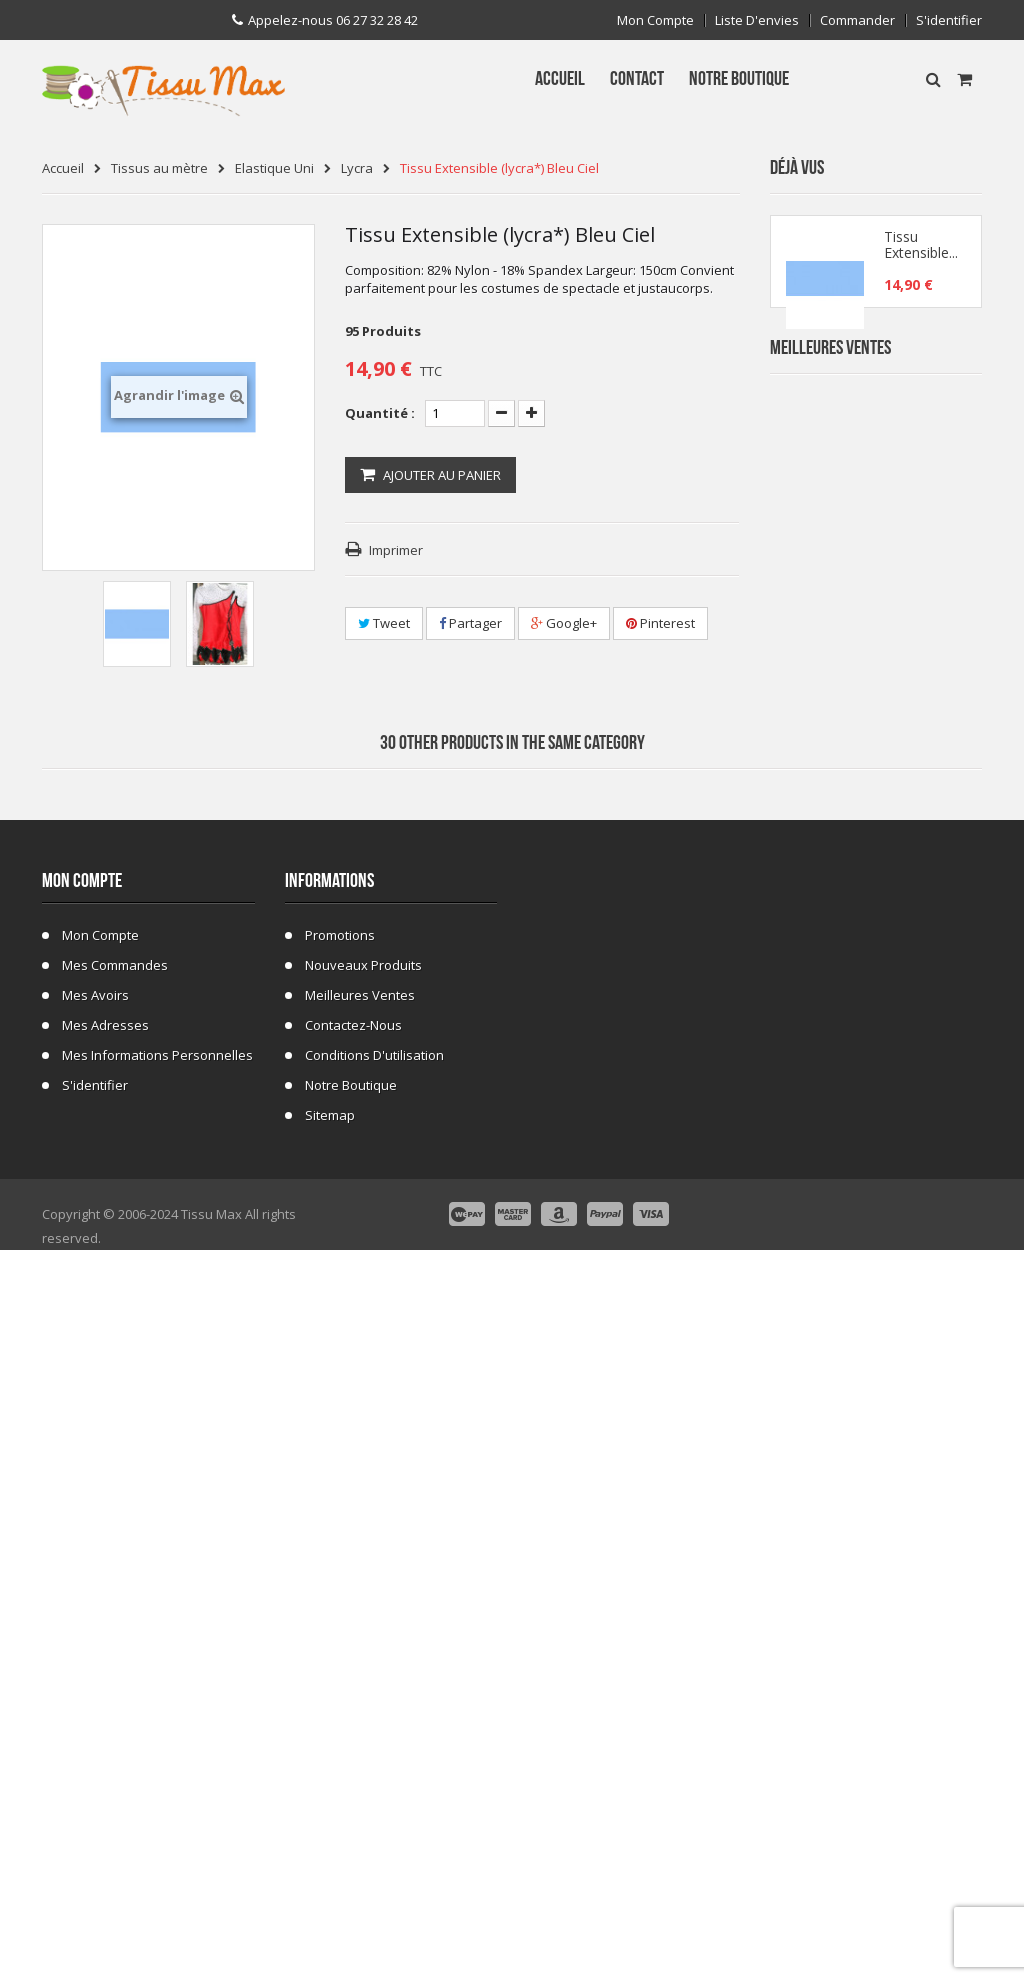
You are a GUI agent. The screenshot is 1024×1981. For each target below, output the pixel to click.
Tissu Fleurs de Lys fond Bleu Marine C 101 (919, 852)
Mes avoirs (95, 1718)
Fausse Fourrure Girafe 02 (922, 1212)
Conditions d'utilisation (374, 1778)
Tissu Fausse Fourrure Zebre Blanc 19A (921, 612)
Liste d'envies (757, 20)
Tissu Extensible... (921, 252)
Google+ (564, 623)
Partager (470, 623)
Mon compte (655, 20)
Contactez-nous (353, 1748)
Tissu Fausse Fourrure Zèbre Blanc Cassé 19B (921, 732)
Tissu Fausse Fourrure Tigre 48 (919, 972)
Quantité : (380, 413)
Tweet (384, 623)
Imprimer (396, 550)
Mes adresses (105, 1748)
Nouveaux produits (363, 1688)
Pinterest (660, 623)
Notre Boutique (351, 1808)
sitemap (330, 1838)
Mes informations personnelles (157, 1778)
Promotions (340, 1658)
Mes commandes (115, 1688)
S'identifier (949, 20)
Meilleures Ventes (830, 397)
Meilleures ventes (360, 1718)
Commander (857, 20)
